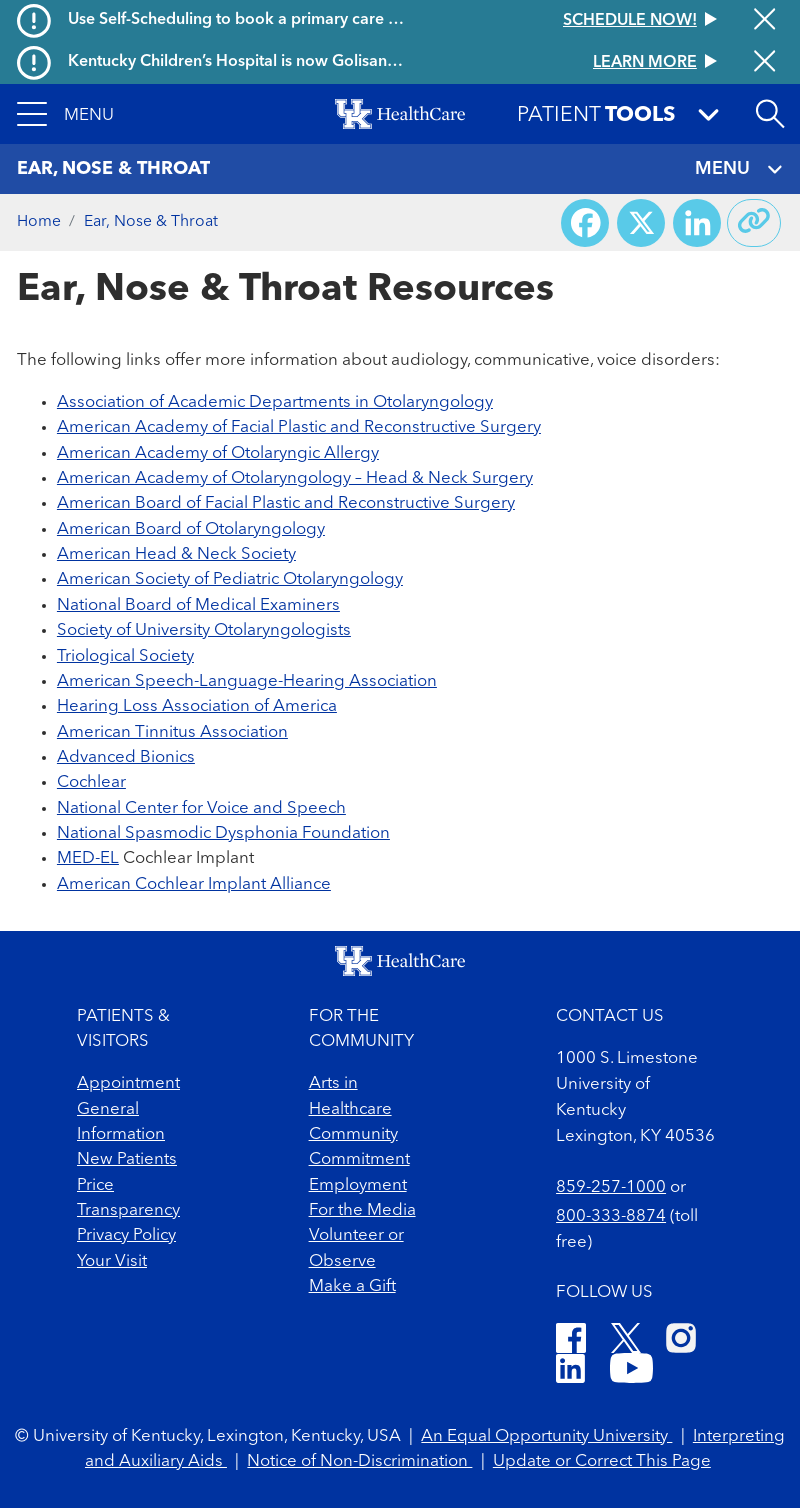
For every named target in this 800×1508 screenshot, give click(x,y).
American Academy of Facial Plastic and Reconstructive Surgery (299, 427)
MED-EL (88, 858)
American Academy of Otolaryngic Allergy (218, 453)
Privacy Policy (126, 1235)
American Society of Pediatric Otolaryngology (230, 579)
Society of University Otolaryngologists (204, 630)
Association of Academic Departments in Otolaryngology (275, 402)
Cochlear (91, 782)
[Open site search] (770, 114)
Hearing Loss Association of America (197, 706)
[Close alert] (764, 21)
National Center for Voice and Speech (201, 808)
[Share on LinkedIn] (697, 223)
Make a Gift (352, 1286)
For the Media (362, 1210)
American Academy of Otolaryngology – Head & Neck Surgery (295, 478)
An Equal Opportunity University (546, 1436)
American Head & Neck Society (176, 554)
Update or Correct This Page (602, 1461)
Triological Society (125, 656)
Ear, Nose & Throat (151, 222)
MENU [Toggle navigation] (739, 169)
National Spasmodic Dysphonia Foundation (223, 833)
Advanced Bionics (126, 757)
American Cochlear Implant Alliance (194, 884)
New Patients (127, 1159)
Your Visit (112, 1261)
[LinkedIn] (570, 1371)
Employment (358, 1185)
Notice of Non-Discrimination (359, 1461)
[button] (65, 114)
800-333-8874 (611, 1216)
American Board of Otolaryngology (191, 529)
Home (39, 222)
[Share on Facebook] (585, 223)
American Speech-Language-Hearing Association (247, 681)
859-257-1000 (611, 1187)
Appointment (128, 1083)
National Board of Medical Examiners (198, 605)
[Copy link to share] (754, 223)
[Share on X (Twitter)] (641, 223)
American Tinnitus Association (172, 732)
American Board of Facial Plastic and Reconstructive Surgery (286, 503)
